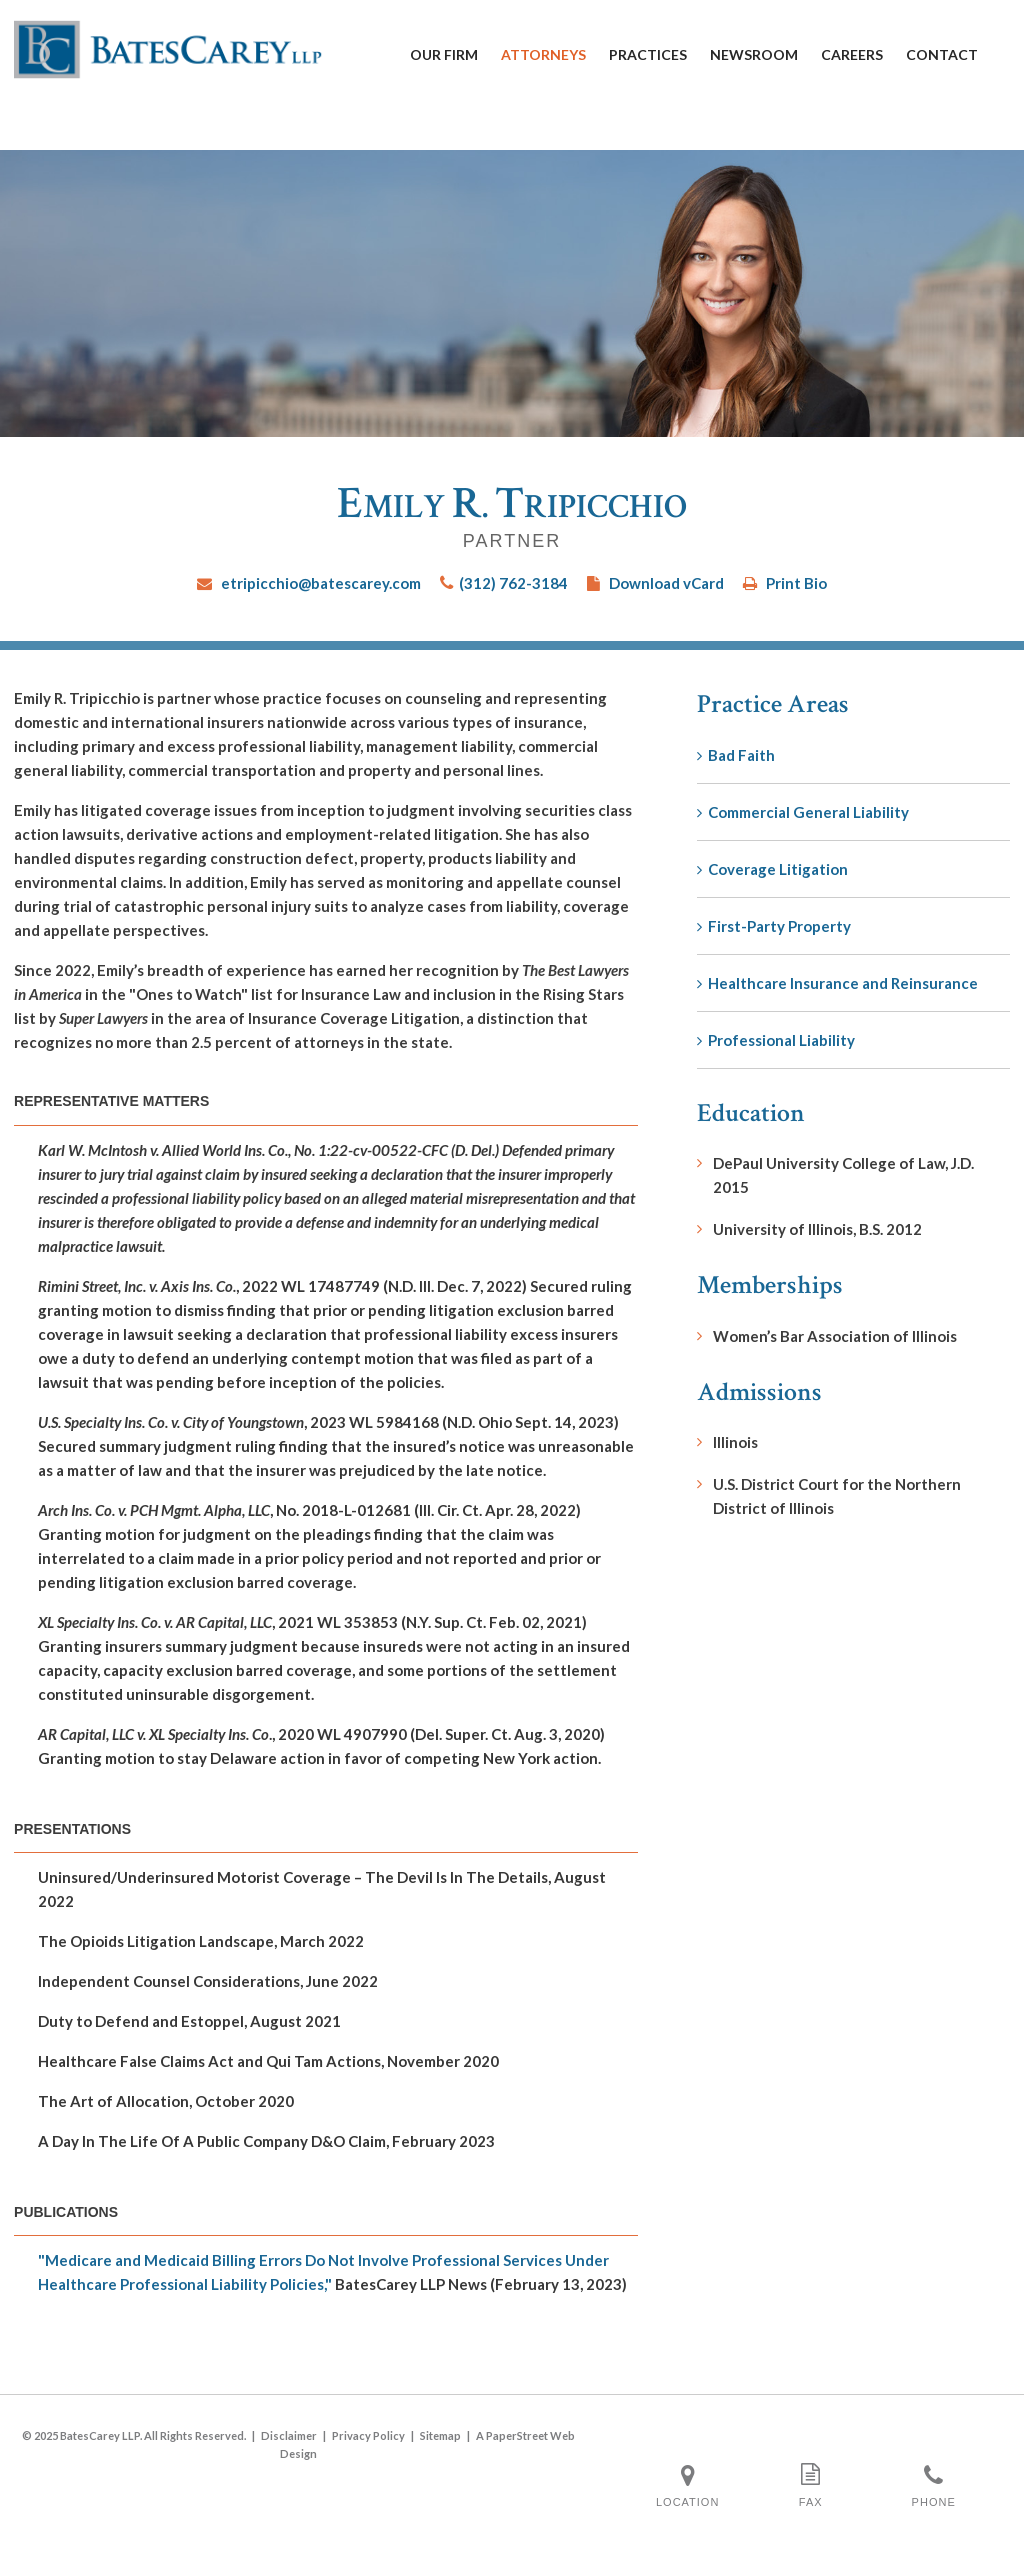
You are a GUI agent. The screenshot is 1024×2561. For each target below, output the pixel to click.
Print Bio (796, 583)
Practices (648, 54)
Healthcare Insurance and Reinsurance (837, 983)
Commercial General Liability (803, 812)
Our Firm (444, 54)
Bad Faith (736, 755)
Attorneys (543, 54)
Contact (942, 54)
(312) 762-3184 (513, 583)
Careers (852, 54)
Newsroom (754, 54)
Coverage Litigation (772, 869)
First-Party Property (774, 926)
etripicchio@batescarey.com (321, 583)
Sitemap (440, 2435)
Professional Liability (776, 1040)
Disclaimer (289, 2435)
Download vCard (666, 583)
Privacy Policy (368, 2435)
